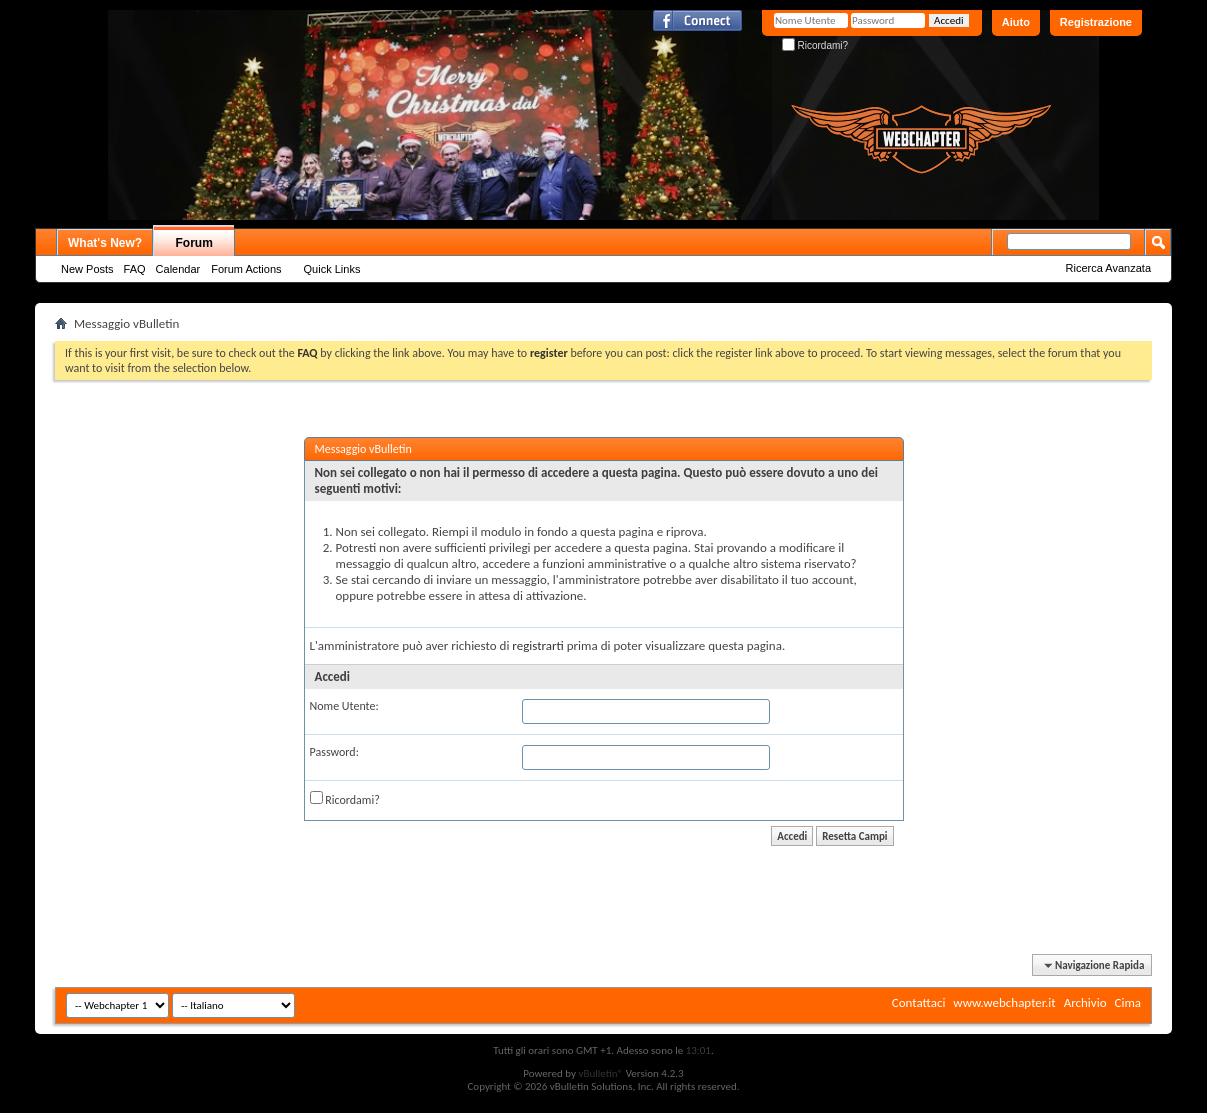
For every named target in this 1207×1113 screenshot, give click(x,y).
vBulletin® (600, 1073)
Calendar (178, 269)
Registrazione (1096, 22)
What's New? (105, 243)
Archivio (1085, 1002)
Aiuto (1016, 22)
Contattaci (919, 1002)
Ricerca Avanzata (1108, 268)
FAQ (135, 269)
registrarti (538, 645)
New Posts (87, 269)
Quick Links (332, 269)
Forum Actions (246, 269)
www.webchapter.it (1004, 1002)
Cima (1127, 1002)
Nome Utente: (344, 706)
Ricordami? (815, 45)
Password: (334, 752)
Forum (194, 243)
